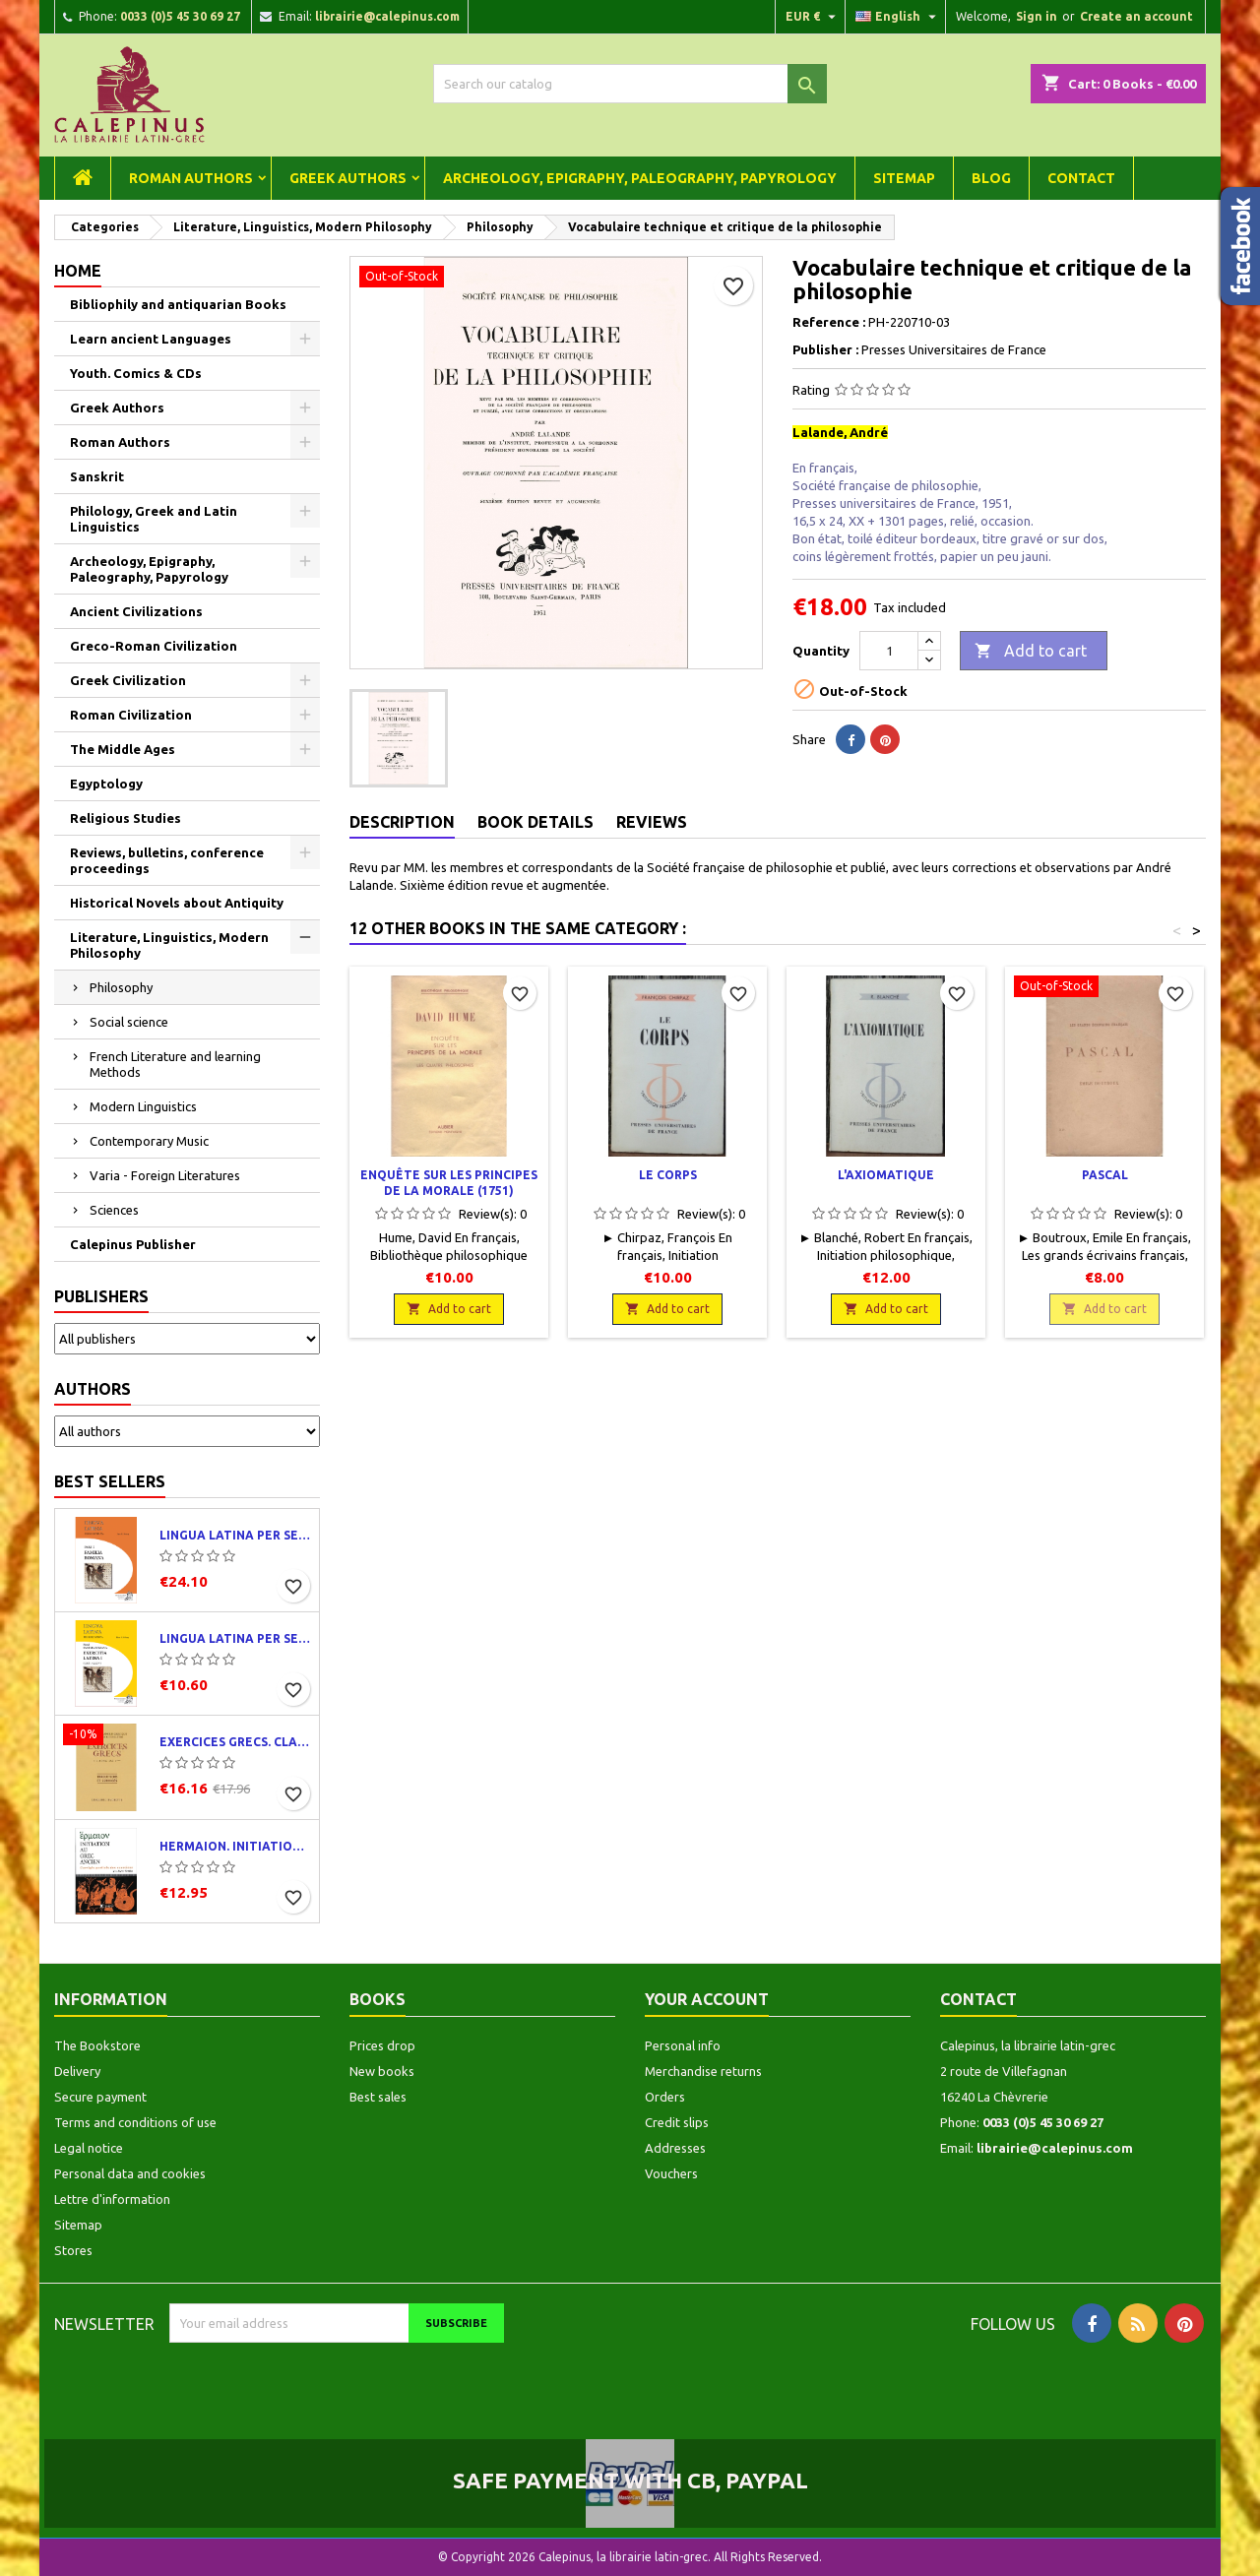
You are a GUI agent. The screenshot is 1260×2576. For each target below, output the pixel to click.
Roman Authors (191, 178)
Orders (665, 2097)
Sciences (114, 1210)
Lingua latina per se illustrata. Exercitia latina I (235, 1638)
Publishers (101, 1296)
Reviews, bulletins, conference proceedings (167, 860)
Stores (73, 2250)
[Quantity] (888, 650)
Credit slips (677, 2122)
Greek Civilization (128, 680)
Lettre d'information (112, 2199)
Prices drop (382, 2045)
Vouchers (671, 2173)
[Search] (630, 83)
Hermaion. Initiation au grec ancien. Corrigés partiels (235, 1846)
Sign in (1036, 16)
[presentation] (333, 2381)
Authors (92, 1389)
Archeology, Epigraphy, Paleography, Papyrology (640, 178)
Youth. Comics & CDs (136, 373)
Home (77, 271)
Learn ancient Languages (150, 339)
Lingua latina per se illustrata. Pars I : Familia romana (235, 1535)
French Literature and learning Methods (175, 1064)
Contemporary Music (149, 1141)
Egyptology (106, 783)
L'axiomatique (886, 1174)
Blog (991, 178)
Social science (129, 1022)
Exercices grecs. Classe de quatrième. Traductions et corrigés (235, 1741)
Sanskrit (97, 476)
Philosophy (121, 987)
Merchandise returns (703, 2071)
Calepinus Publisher (133, 1244)
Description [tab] (402, 822)
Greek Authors (348, 178)
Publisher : (825, 349)
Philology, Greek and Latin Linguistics (153, 519)
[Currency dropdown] (813, 16)
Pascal (1105, 1174)
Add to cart (1031, 651)
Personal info (683, 2045)
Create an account (1136, 16)
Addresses (675, 2148)
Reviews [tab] (651, 822)
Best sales (378, 2097)
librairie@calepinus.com (387, 16)
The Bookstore (97, 2045)
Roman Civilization (131, 715)
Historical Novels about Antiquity (177, 903)
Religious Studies (125, 818)
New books (381, 2071)
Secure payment (100, 2097)
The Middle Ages (122, 749)
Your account (707, 1999)
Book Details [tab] (535, 822)
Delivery (77, 2071)
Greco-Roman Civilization (153, 646)
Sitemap (904, 178)
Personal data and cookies (130, 2173)
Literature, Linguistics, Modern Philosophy (169, 945)
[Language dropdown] (898, 16)
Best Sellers (109, 1481)
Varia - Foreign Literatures (165, 1175)
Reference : (828, 322)
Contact (1081, 178)
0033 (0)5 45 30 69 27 (180, 16)
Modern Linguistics (143, 1106)
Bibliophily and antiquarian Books (178, 304)
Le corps (668, 1174)
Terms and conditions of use (135, 2122)
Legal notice (88, 2148)
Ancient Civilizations (136, 611)
